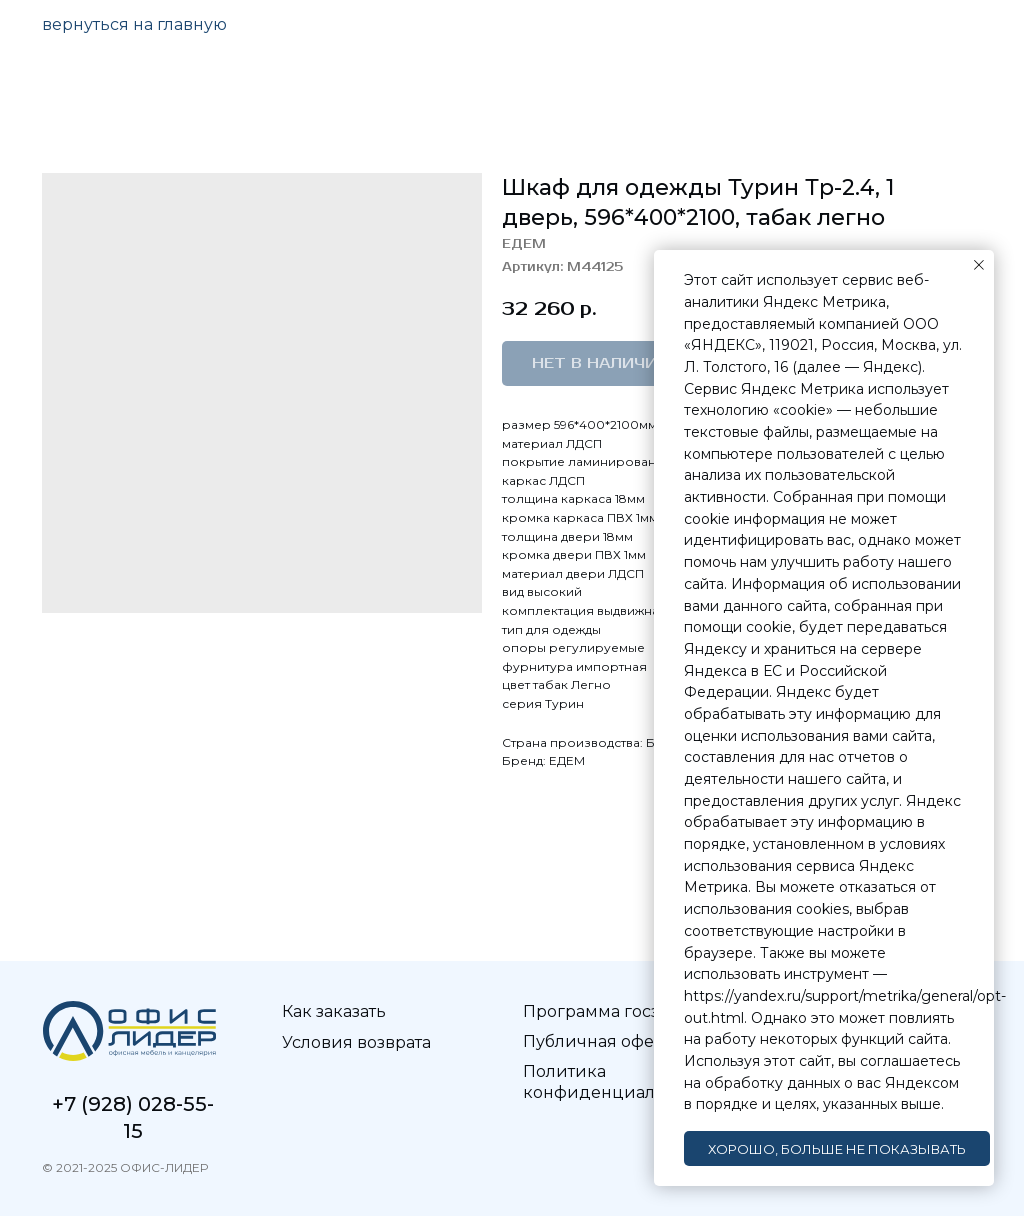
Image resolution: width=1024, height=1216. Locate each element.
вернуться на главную (134, 24)
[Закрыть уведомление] (979, 265)
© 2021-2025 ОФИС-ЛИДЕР (125, 1167)
